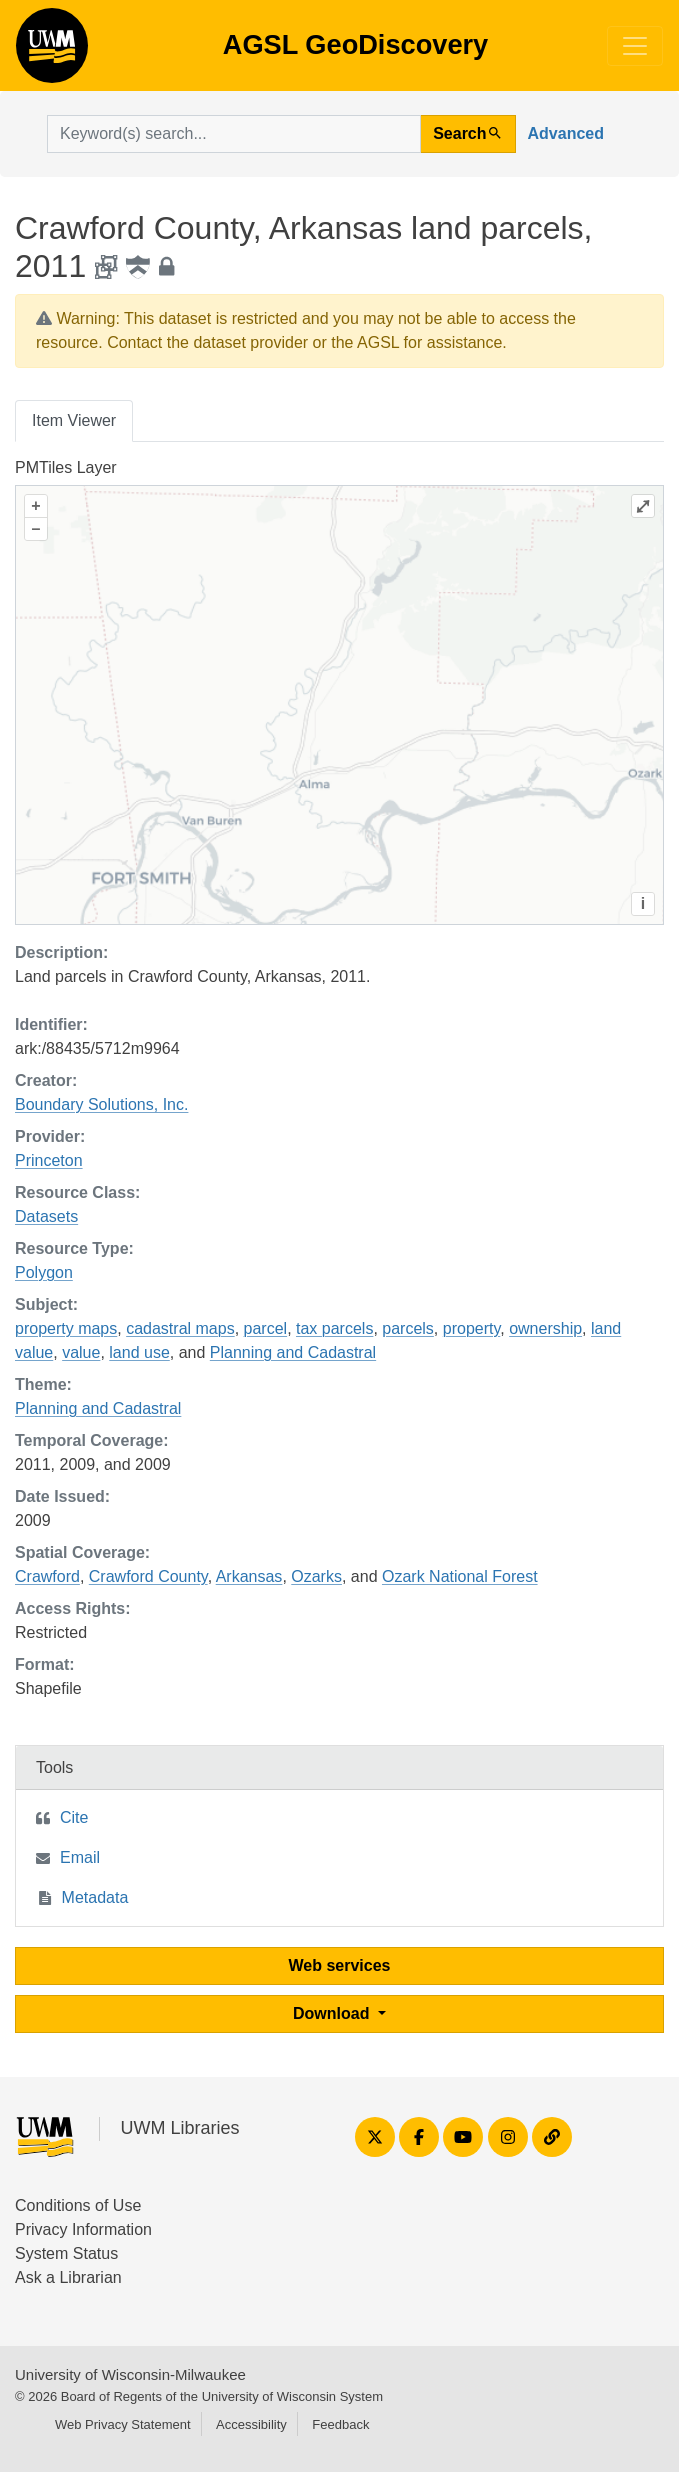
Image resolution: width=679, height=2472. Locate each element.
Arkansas (249, 1576)
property (472, 1328)
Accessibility (251, 2424)
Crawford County (148, 1576)
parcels (408, 1328)
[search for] (234, 134)
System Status (66, 2253)
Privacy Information (83, 2229)
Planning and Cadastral (293, 1352)
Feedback (340, 2424)
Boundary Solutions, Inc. (101, 1104)
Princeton (49, 1160)
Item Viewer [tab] (74, 420)
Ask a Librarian (68, 2277)
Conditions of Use (78, 2205)
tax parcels (334, 1328)
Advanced (566, 133)
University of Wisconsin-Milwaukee (130, 2374)
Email (80, 1857)
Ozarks (316, 1576)
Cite (74, 1817)
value (81, 1352)
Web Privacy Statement (123, 2424)
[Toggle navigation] (635, 46)
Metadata (95, 1897)
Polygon (44, 1272)
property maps (66, 1328)
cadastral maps (180, 1328)
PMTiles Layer (66, 467)
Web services (340, 1965)
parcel (266, 1328)
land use (139, 1352)
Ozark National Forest (460, 1576)
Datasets (46, 1216)
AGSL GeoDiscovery (52, 52)
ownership (545, 1328)
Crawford (47, 1576)
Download (333, 2013)
